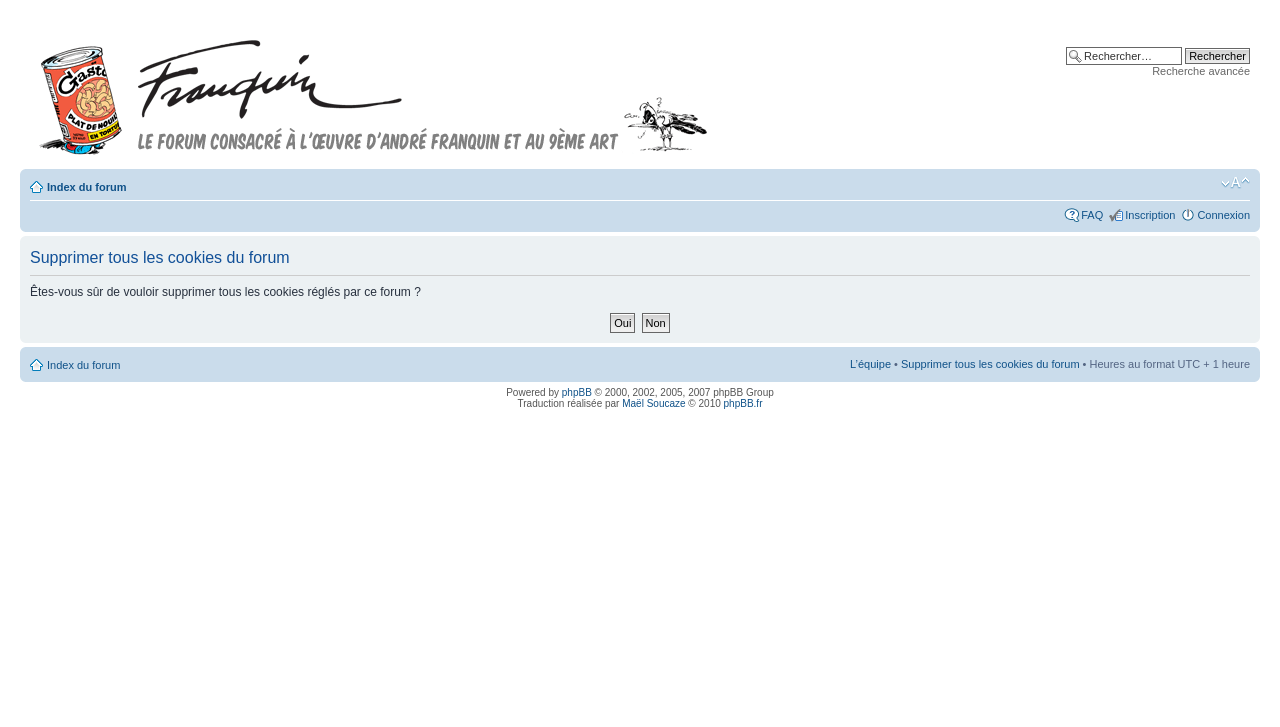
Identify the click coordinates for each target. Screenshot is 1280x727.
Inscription (1150, 215)
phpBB (577, 392)
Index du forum (86, 187)
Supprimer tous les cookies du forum (990, 364)
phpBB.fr (743, 403)
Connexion (1223, 215)
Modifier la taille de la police (1235, 183)
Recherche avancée (1201, 71)
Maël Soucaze (653, 403)
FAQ (1092, 215)
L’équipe (870, 364)
